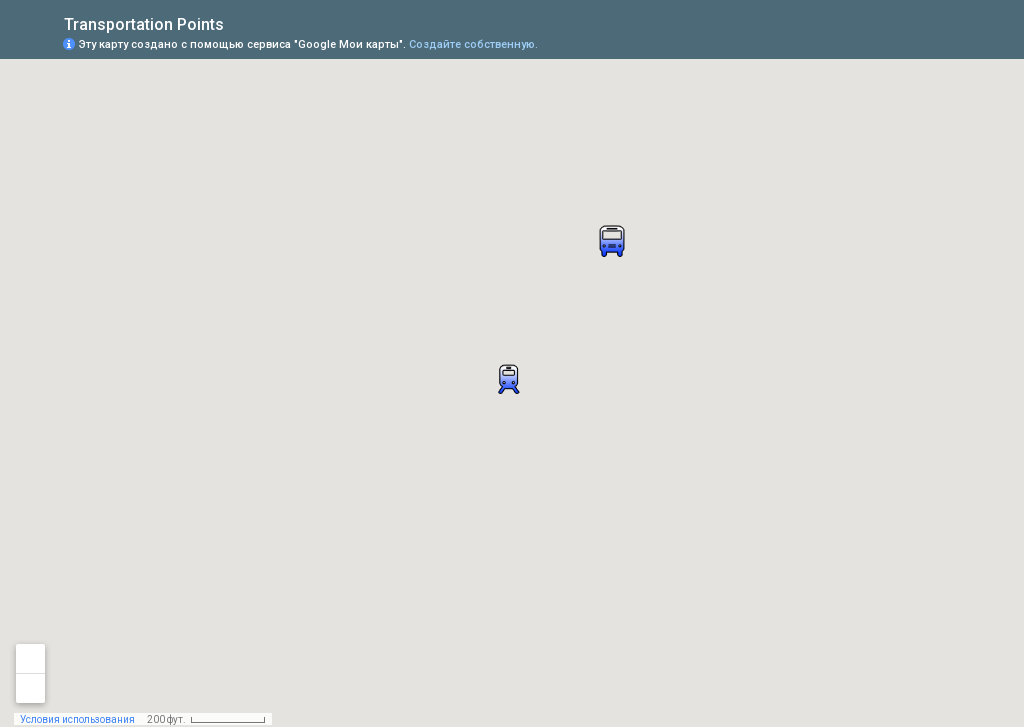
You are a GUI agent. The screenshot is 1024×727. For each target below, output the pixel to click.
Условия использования (77, 719)
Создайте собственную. (473, 44)
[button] (929, 43)
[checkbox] (239, 22)
